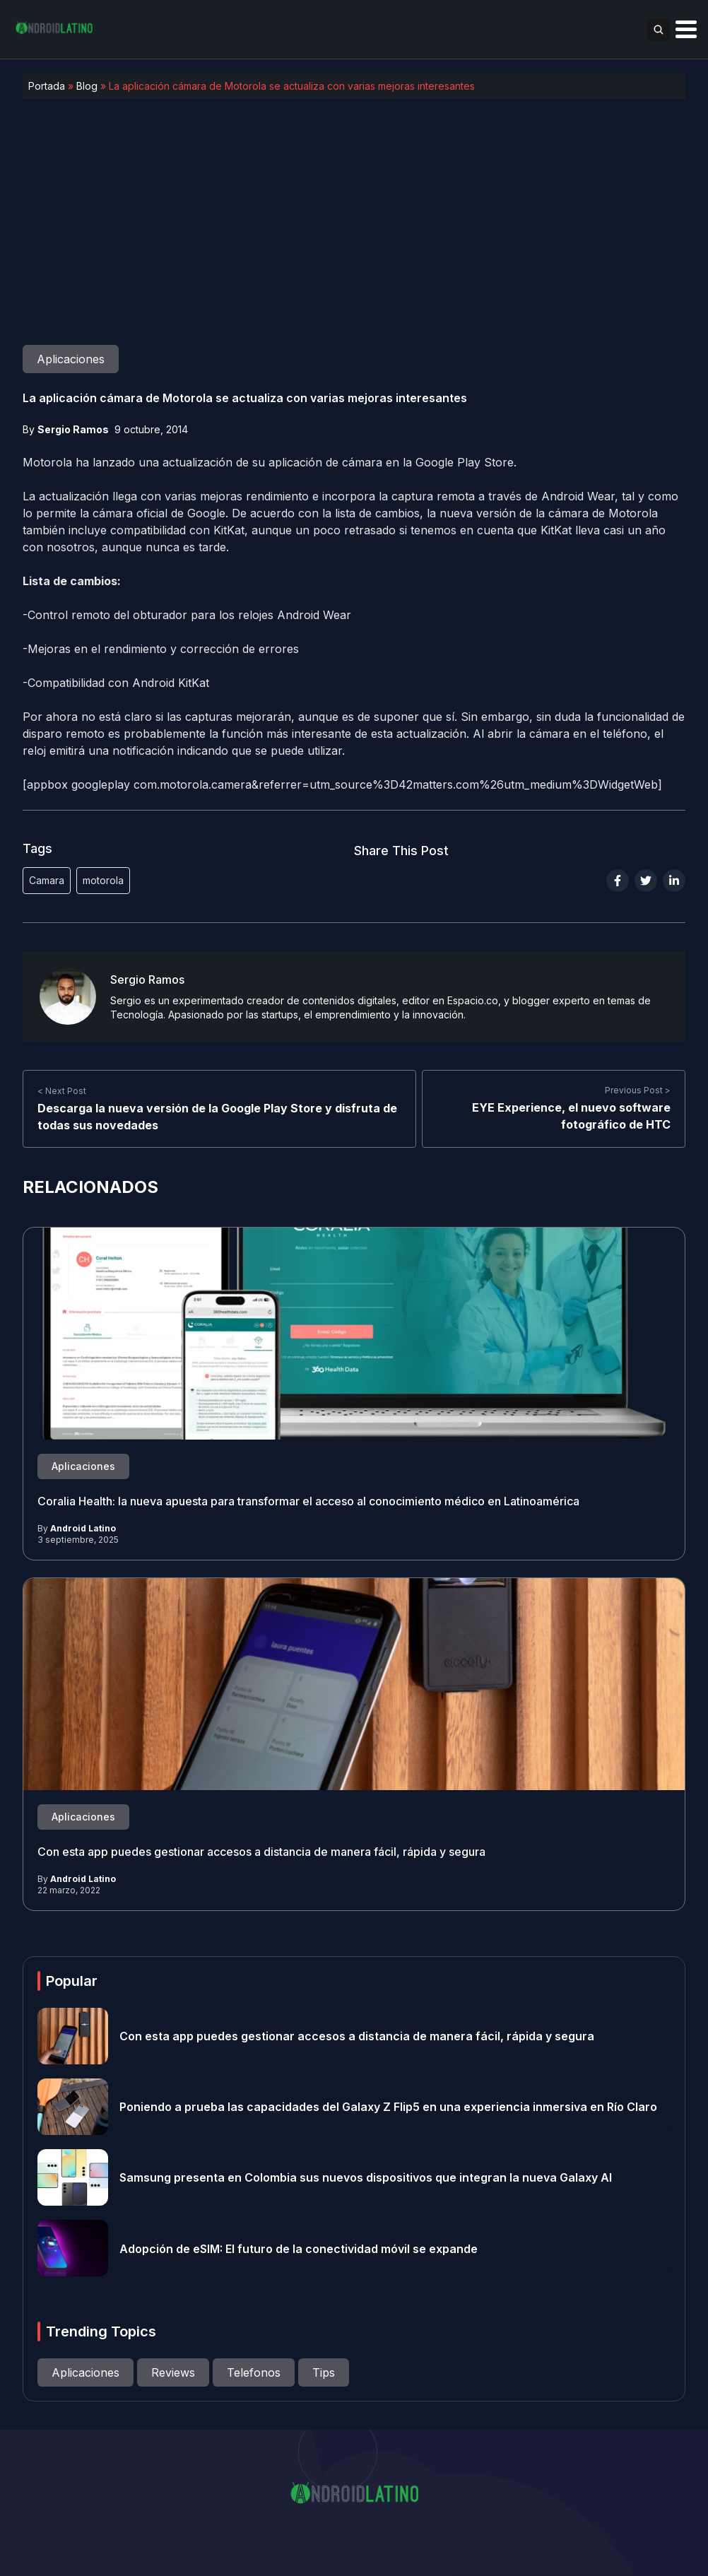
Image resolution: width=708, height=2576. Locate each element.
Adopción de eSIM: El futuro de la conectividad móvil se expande (298, 2248)
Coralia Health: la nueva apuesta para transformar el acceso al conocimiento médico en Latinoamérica (308, 1501)
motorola (103, 880)
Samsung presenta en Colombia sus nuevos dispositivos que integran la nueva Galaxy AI (365, 2177)
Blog (87, 86)
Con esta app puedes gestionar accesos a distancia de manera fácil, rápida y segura (261, 1852)
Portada (46, 86)
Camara (46, 880)
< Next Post (61, 1090)
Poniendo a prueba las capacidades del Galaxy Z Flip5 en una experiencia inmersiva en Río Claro (388, 2107)
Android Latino (83, 1528)
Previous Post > (638, 1090)
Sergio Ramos (73, 429)
